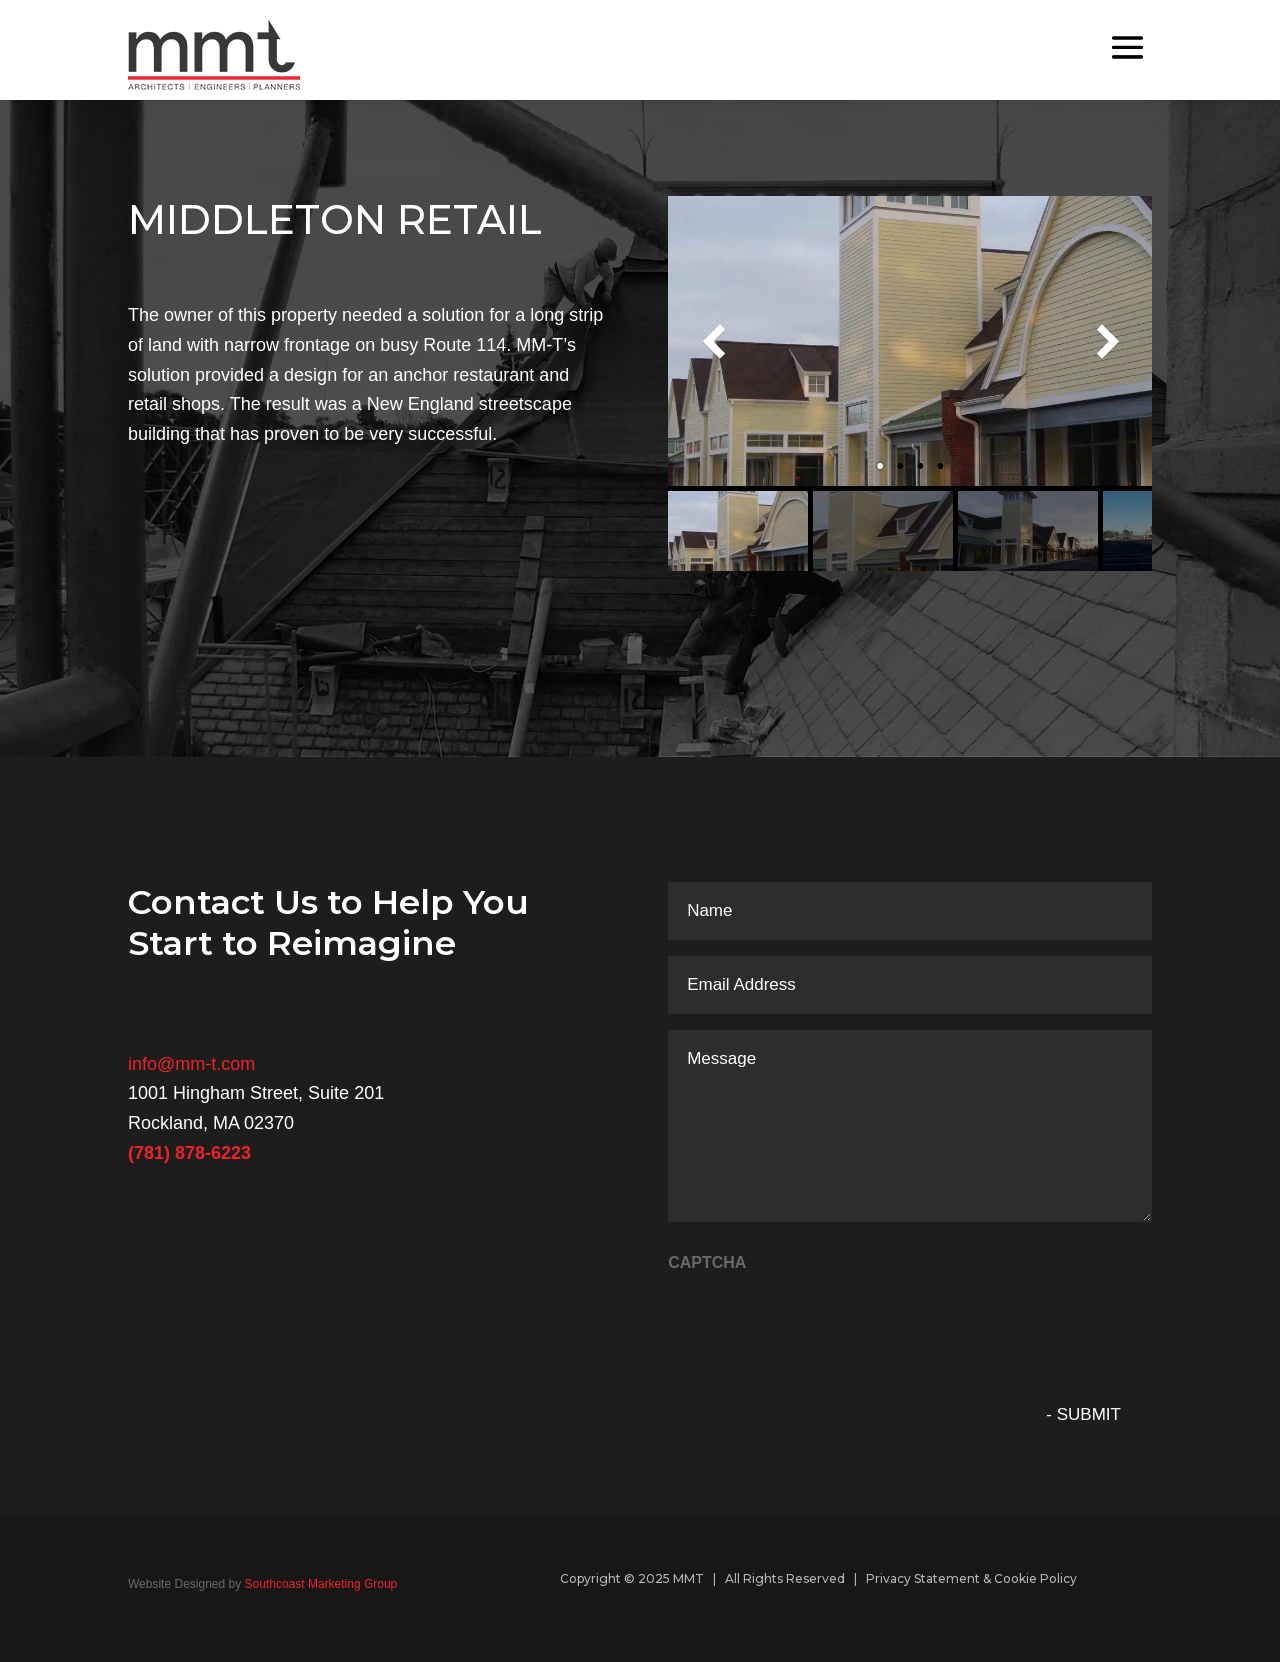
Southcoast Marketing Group (319, 1584)
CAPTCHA (707, 1262)
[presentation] (820, 1323)
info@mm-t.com (191, 1064)
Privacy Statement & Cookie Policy (971, 1578)
